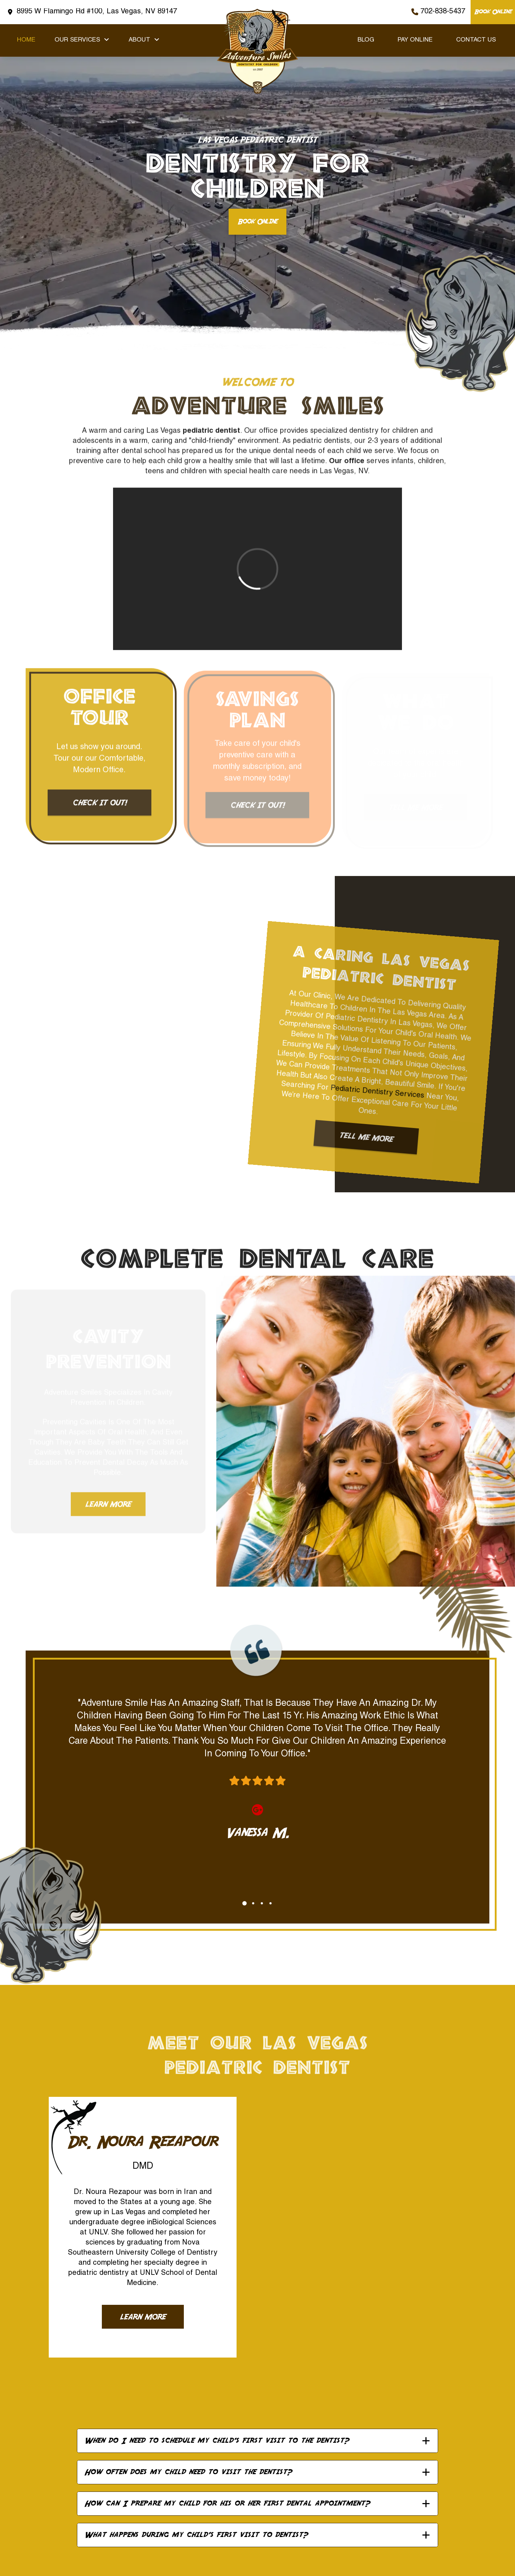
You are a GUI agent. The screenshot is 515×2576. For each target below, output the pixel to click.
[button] (257, 2441)
